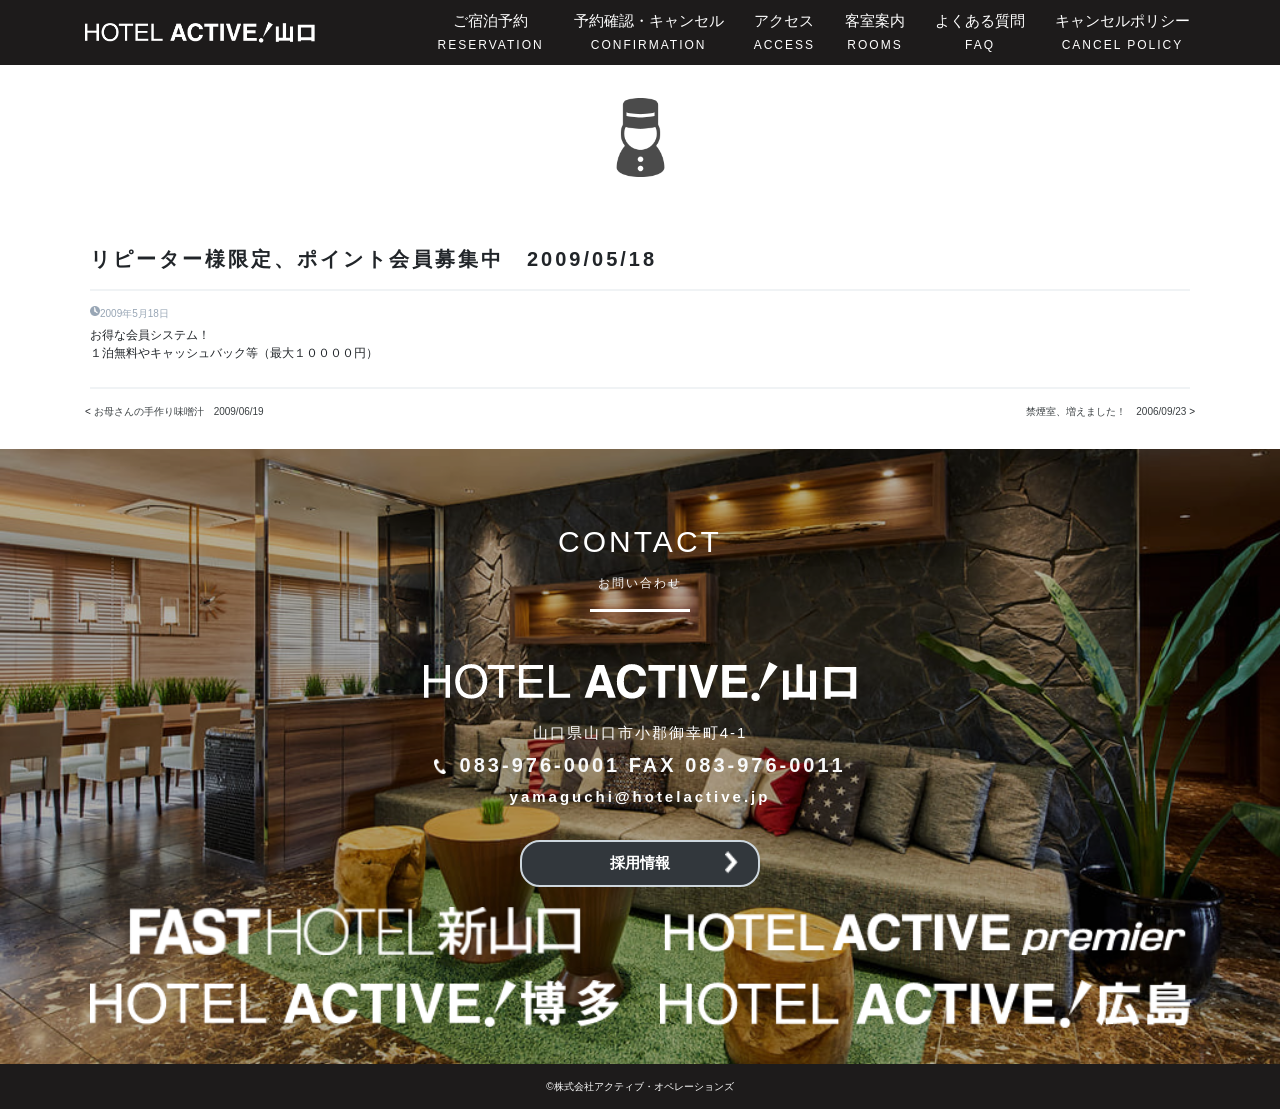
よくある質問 (980, 32)
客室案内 (875, 32)
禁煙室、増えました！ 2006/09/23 (1106, 411)
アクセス (784, 32)
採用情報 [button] (674, 862)
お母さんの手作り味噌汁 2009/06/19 (179, 411)
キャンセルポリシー (1122, 32)
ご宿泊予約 (491, 32)
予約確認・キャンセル (649, 32)
